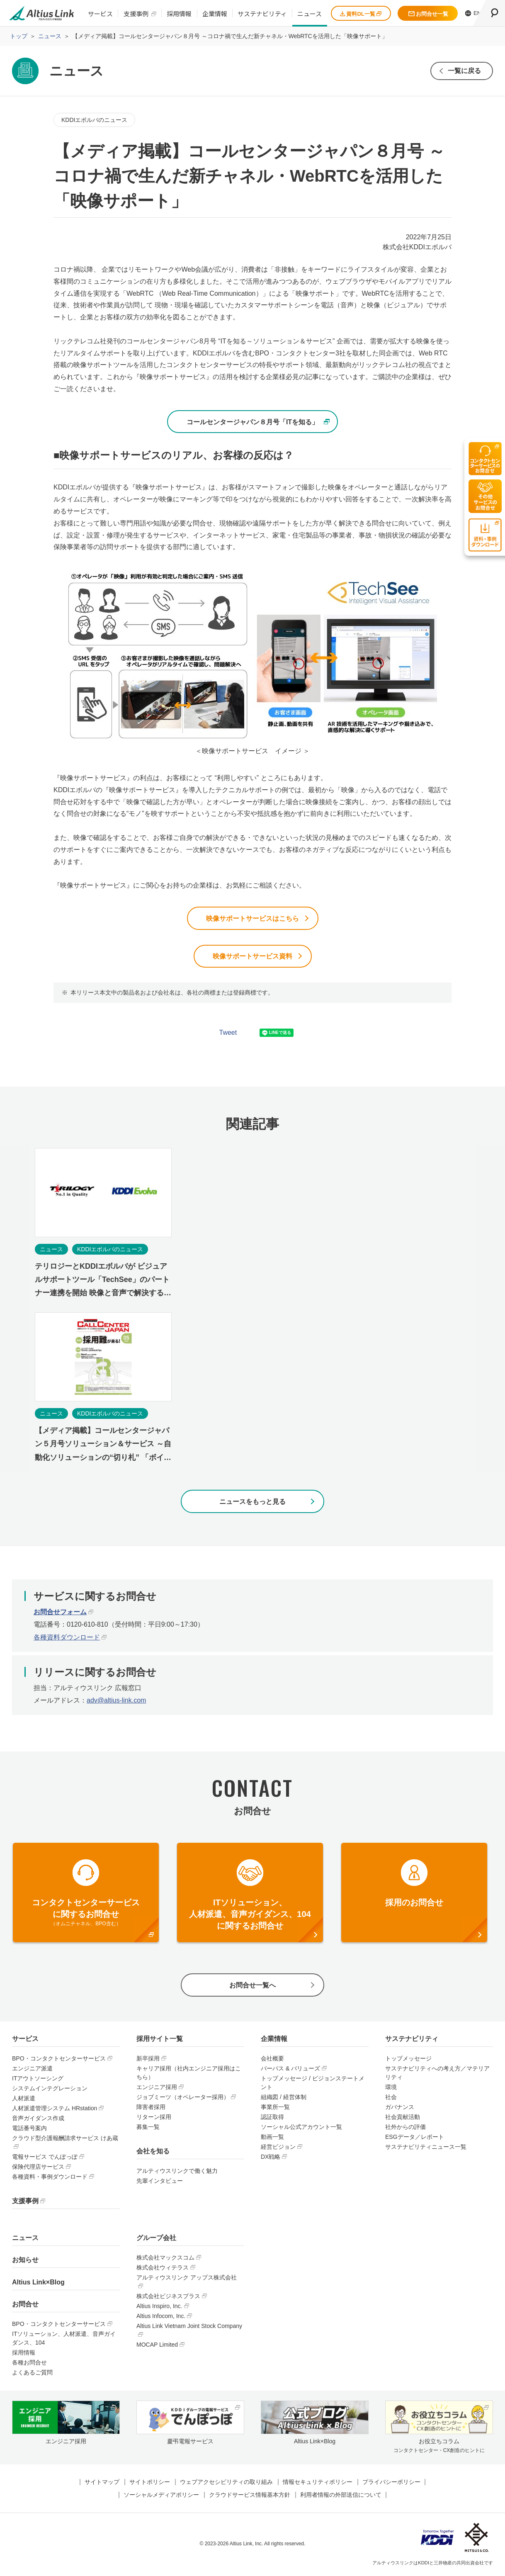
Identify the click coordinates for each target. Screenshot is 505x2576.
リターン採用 (153, 2117)
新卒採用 (148, 2059)
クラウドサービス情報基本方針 (249, 2495)
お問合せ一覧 (428, 14)
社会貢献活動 (402, 2117)
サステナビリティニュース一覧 (425, 2147)
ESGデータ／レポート (414, 2137)
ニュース (309, 13)
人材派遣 (23, 2099)
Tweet (228, 1032)
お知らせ (25, 2260)
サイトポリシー (149, 2482)
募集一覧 (148, 2127)
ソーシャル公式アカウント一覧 (301, 2127)
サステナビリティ (262, 13)
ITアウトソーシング (37, 2079)
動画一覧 (272, 2137)
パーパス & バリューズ (290, 2069)
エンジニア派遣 (32, 2069)
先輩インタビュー (159, 2181)
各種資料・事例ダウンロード (49, 2177)
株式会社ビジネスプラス (168, 2297)
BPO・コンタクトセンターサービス (59, 2059)
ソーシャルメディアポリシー (161, 2495)
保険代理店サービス (38, 2167)
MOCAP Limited (157, 2345)
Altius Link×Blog (38, 2282)
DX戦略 (270, 2157)
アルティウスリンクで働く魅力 (177, 2171)
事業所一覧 (275, 2107)
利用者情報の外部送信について (340, 2495)
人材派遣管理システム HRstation (54, 2109)
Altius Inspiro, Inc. (159, 2307)
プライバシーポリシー (391, 2482)
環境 (391, 2088)
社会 (391, 2097)
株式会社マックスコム (165, 2258)
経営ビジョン (278, 2147)
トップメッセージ (408, 2059)
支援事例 (136, 13)
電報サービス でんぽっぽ (45, 2157)
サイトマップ (102, 2482)
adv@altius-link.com (116, 1701)
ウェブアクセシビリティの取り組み (226, 2482)
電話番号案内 (29, 2129)
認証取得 (272, 2117)
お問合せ (25, 2304)
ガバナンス (399, 2107)
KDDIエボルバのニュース (94, 120)
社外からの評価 (405, 2127)
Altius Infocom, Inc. (160, 2316)
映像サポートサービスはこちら (252, 918)
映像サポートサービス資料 (252, 956)
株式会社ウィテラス (162, 2268)
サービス (100, 13)
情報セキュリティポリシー (317, 2482)
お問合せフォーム (60, 1612)
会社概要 (272, 2059)
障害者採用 (150, 2107)
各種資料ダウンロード (67, 1637)
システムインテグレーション (49, 2089)
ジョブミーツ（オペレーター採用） (182, 2097)
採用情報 (179, 13)
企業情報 (214, 13)
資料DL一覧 (360, 14)
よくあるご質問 (32, 2373)
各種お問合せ (29, 2363)
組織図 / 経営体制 (283, 2097)
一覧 (464, 70)
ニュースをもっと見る (252, 1502)
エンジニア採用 (156, 2088)
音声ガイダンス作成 (38, 2119)
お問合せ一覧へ (252, 1986)
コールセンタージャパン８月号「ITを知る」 (252, 422)
